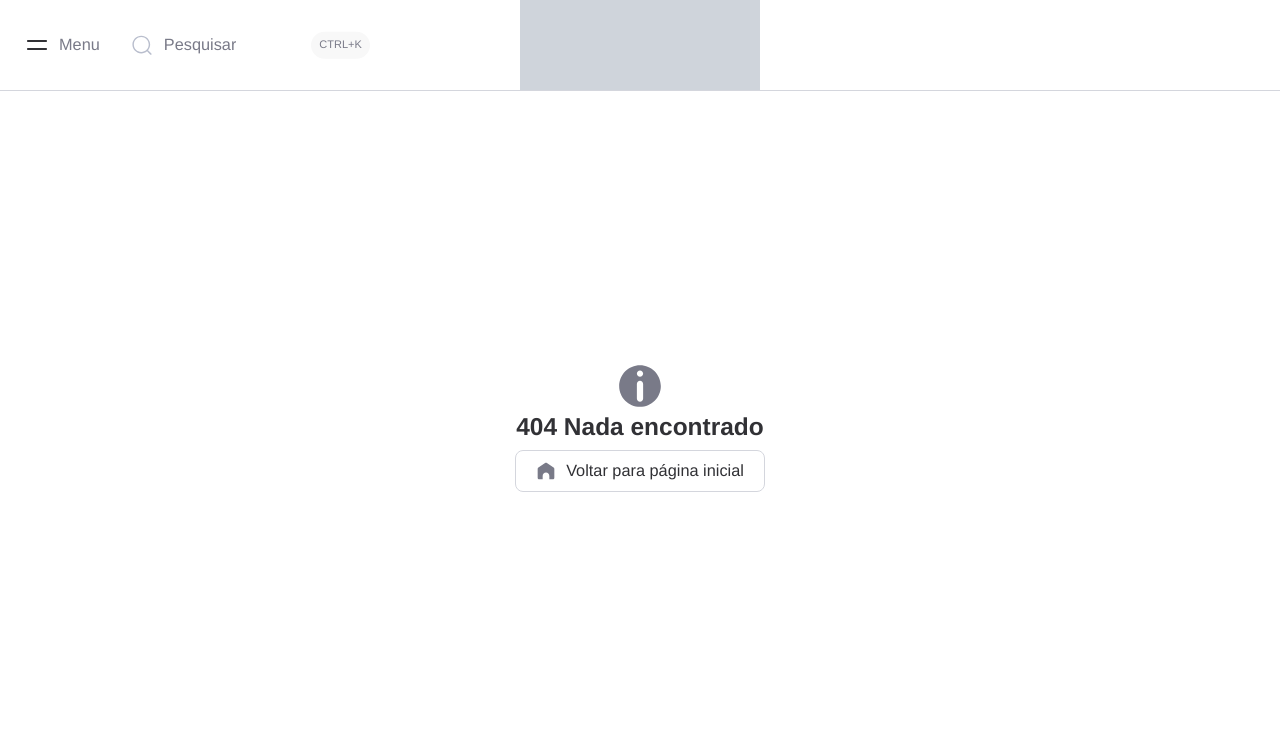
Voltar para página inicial (640, 471)
